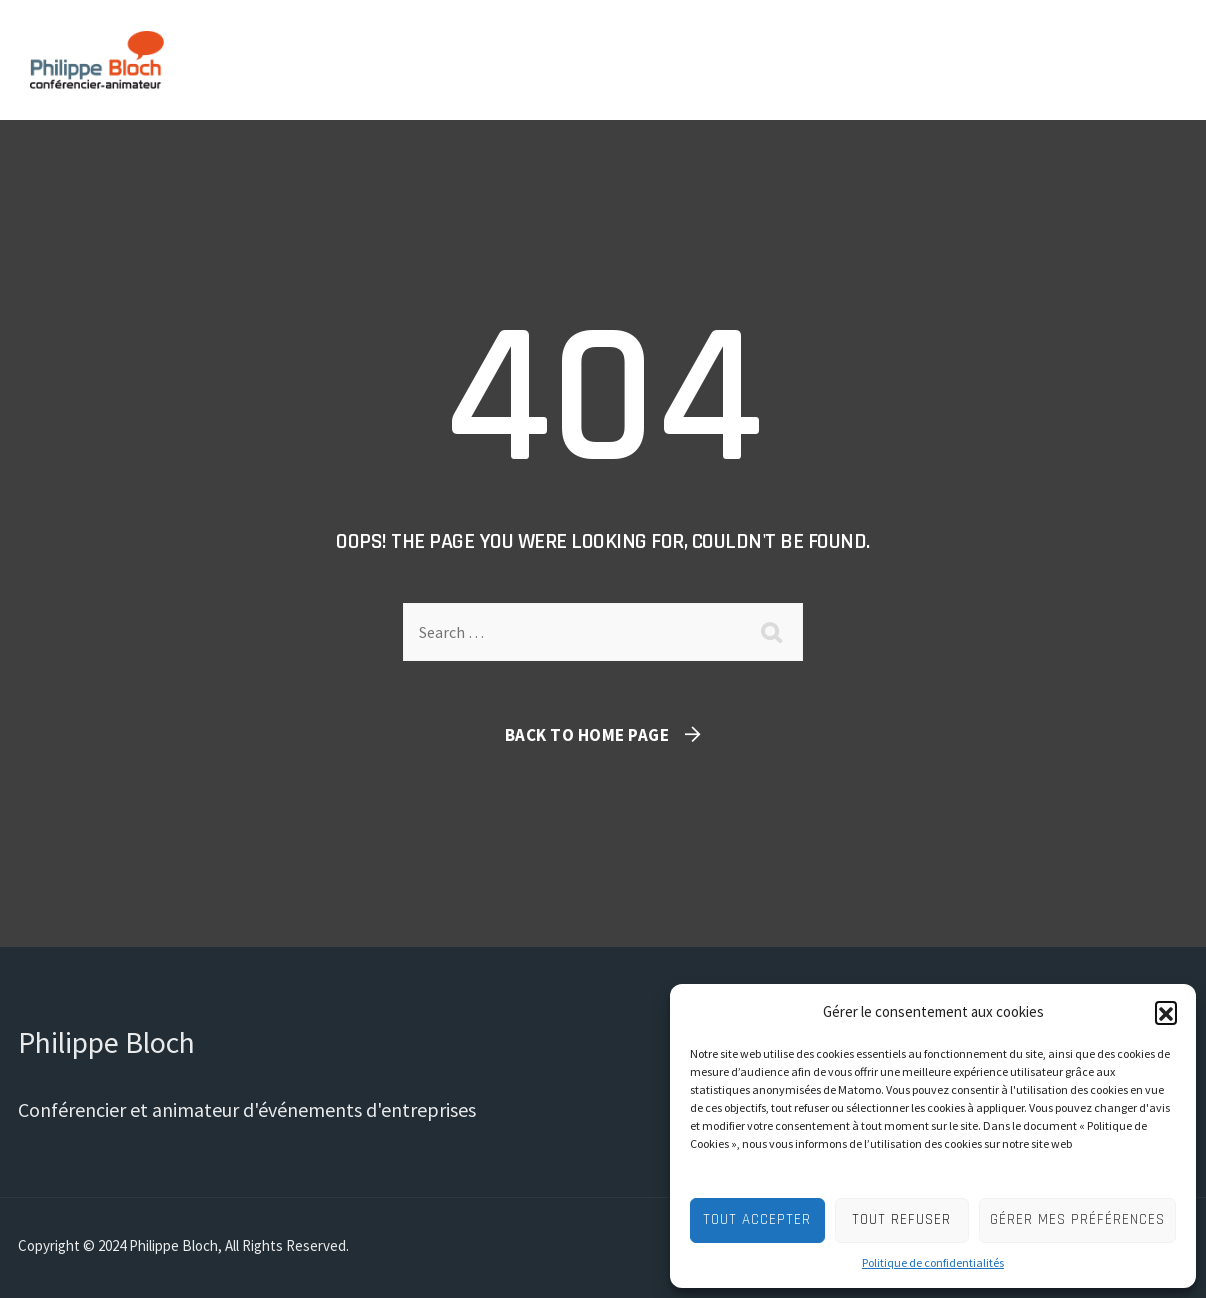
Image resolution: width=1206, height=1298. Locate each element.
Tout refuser (901, 1219)
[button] (1166, 1012)
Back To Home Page (587, 735)
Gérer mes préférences (1077, 1219)
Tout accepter (757, 1219)
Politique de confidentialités (933, 1262)
